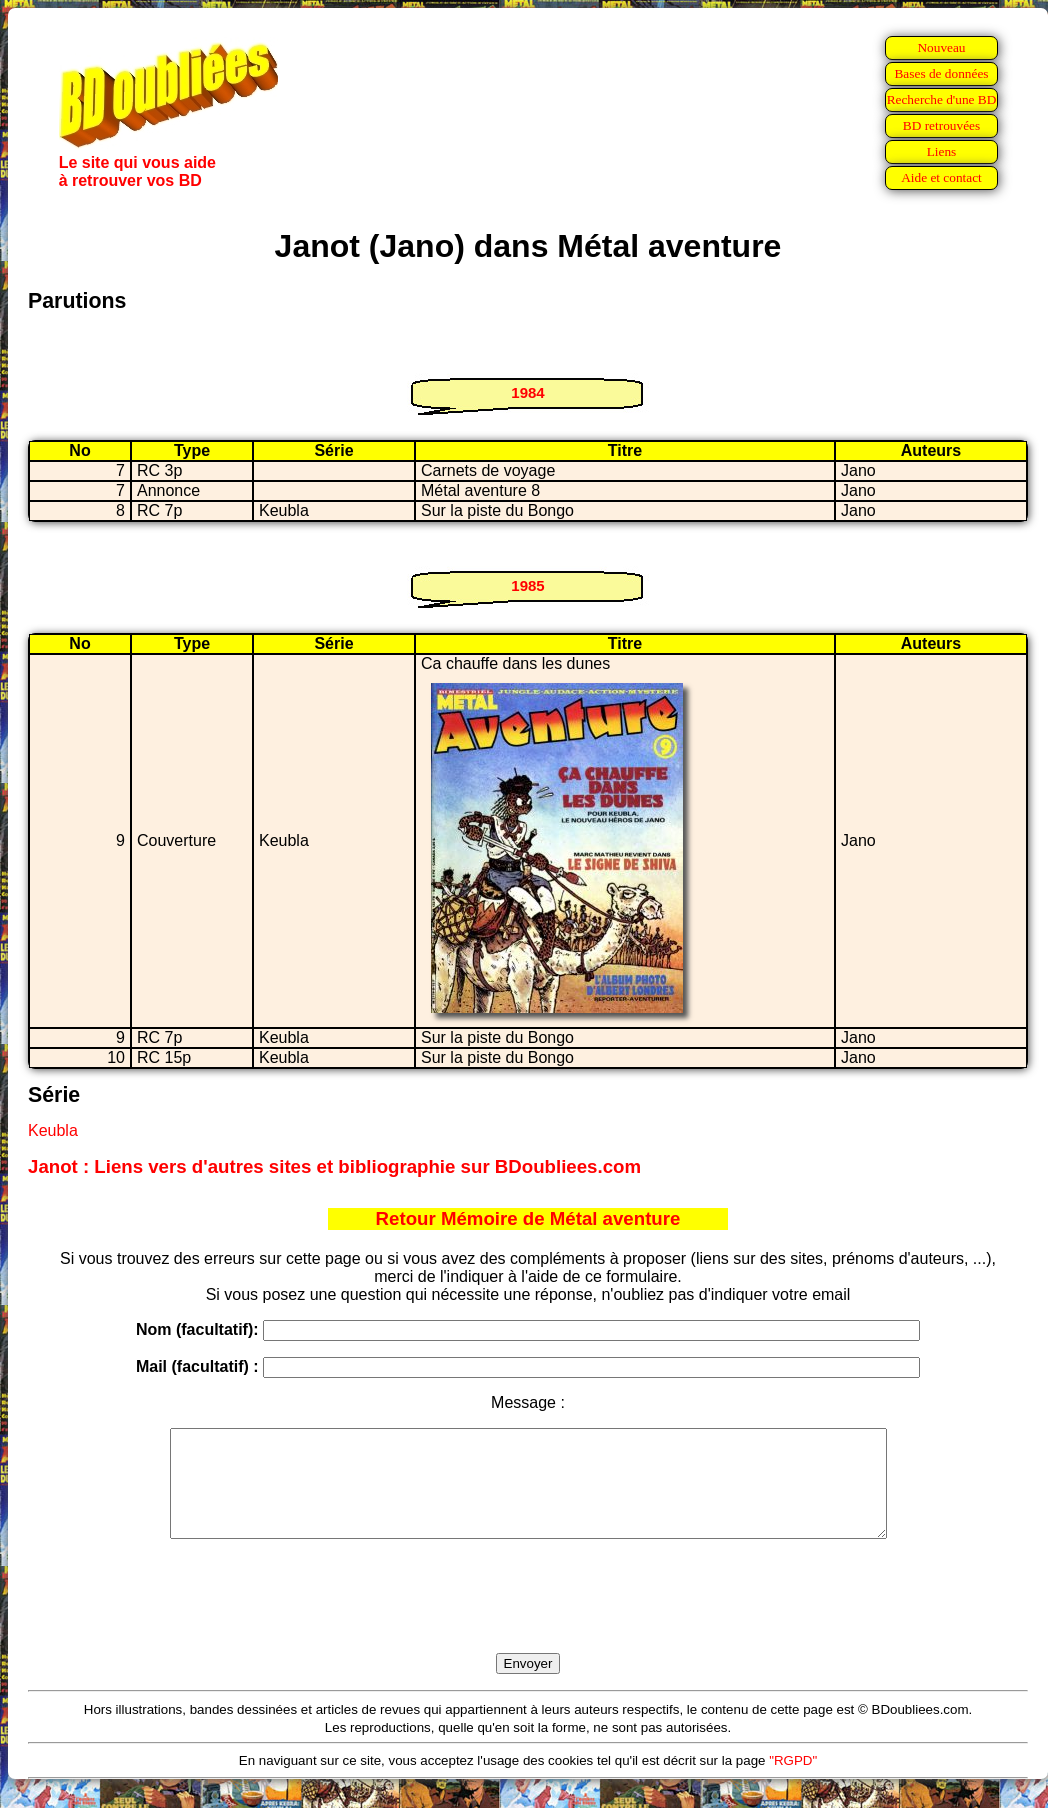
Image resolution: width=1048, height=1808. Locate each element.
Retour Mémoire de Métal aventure (528, 1218)
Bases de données (941, 73)
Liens (942, 151)
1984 (527, 392)
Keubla (53, 1130)
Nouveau (941, 47)
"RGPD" (793, 1781)
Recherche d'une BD (942, 99)
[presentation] (528, 1619)
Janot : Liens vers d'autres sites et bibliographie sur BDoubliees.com (334, 1166)
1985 (527, 585)
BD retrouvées (941, 125)
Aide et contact (941, 177)
